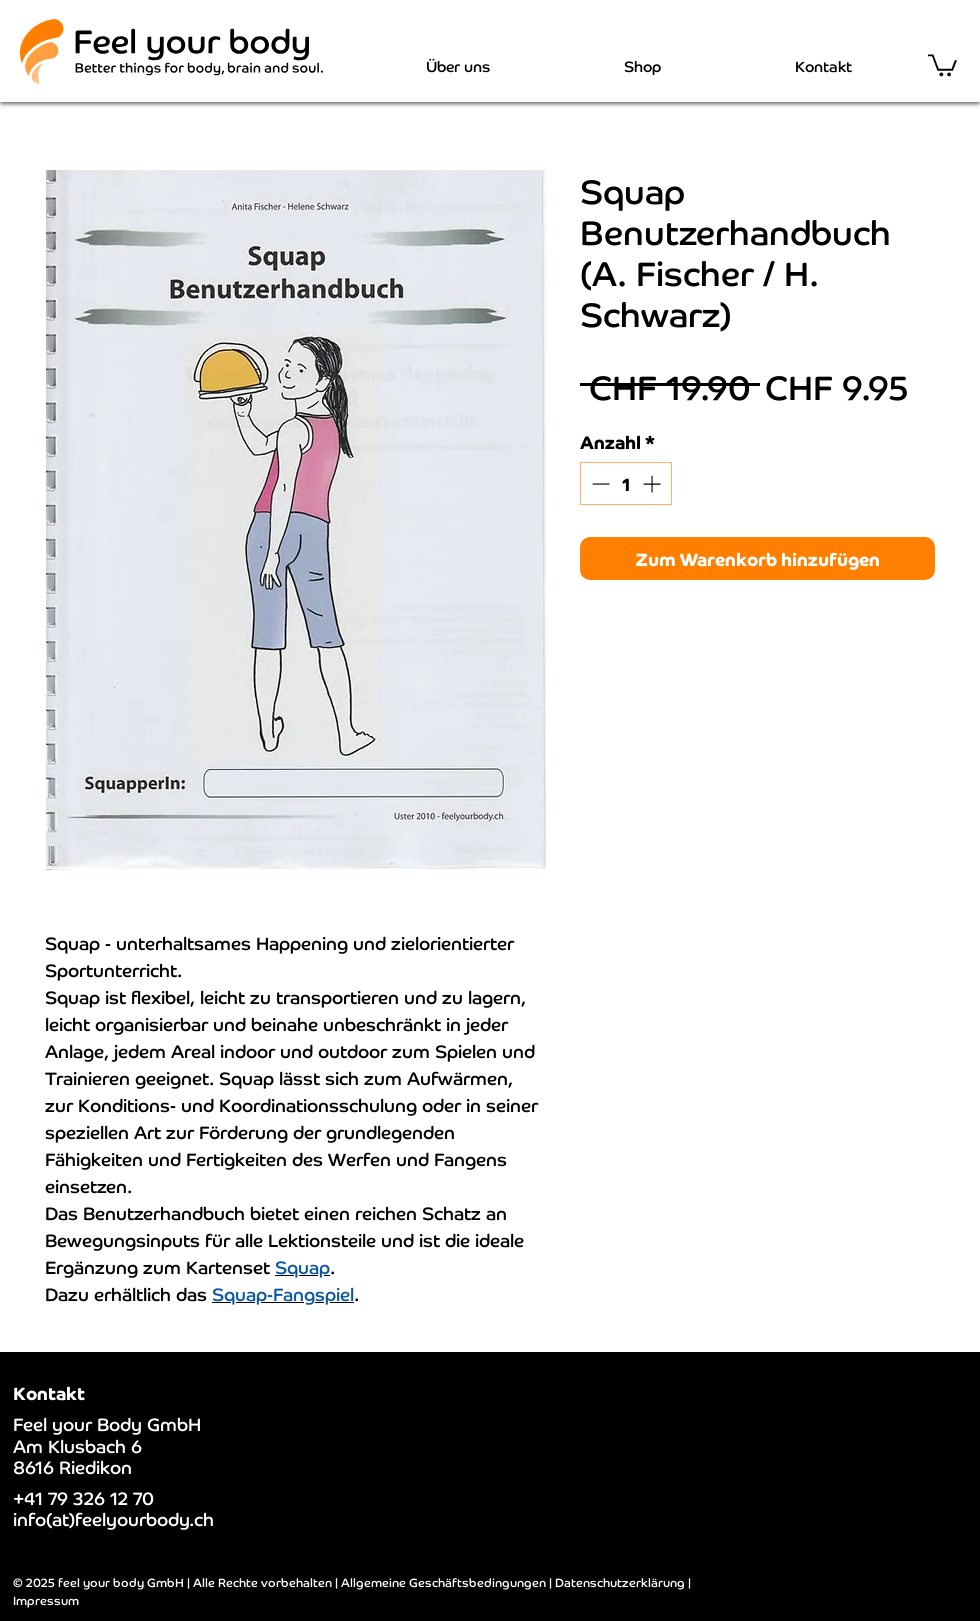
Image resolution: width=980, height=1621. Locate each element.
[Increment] (653, 483)
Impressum (46, 1599)
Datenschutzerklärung (620, 1581)
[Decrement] (598, 483)
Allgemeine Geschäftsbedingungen (443, 1581)
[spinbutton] (626, 483)
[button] (942, 64)
